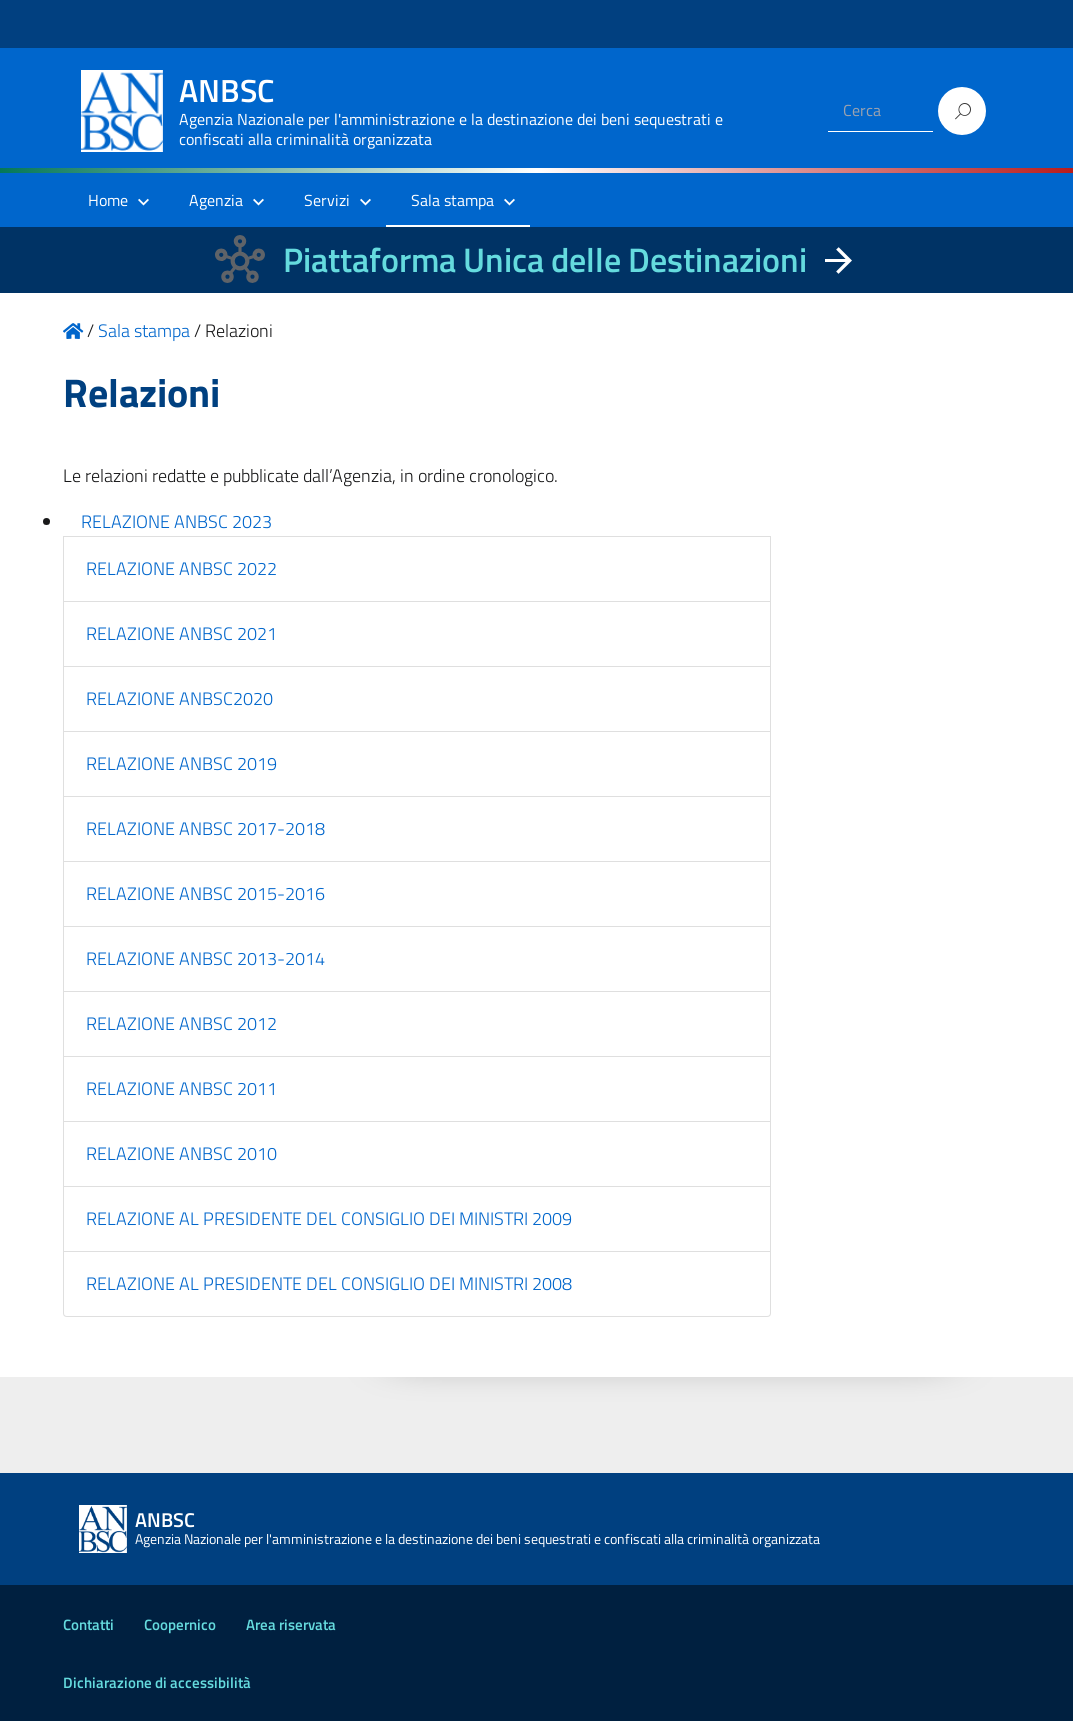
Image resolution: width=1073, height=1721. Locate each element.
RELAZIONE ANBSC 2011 (181, 1088)
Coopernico (180, 1624)
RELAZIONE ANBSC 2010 (181, 1153)
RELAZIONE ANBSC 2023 (176, 521)
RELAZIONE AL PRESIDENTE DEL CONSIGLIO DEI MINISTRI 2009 (329, 1218)
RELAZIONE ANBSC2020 (179, 698)
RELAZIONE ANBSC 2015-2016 (205, 893)
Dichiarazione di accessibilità (157, 1682)
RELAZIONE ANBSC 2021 (181, 633)
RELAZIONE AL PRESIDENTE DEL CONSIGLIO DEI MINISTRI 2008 (329, 1283)
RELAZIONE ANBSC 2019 (181, 763)
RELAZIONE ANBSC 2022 (181, 568)
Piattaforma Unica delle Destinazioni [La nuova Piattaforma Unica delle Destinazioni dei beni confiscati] (545, 259)
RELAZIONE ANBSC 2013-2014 (205, 958)
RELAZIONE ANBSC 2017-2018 (205, 828)
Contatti (88, 1624)
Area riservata (291, 1624)
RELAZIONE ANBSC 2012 (181, 1023)
